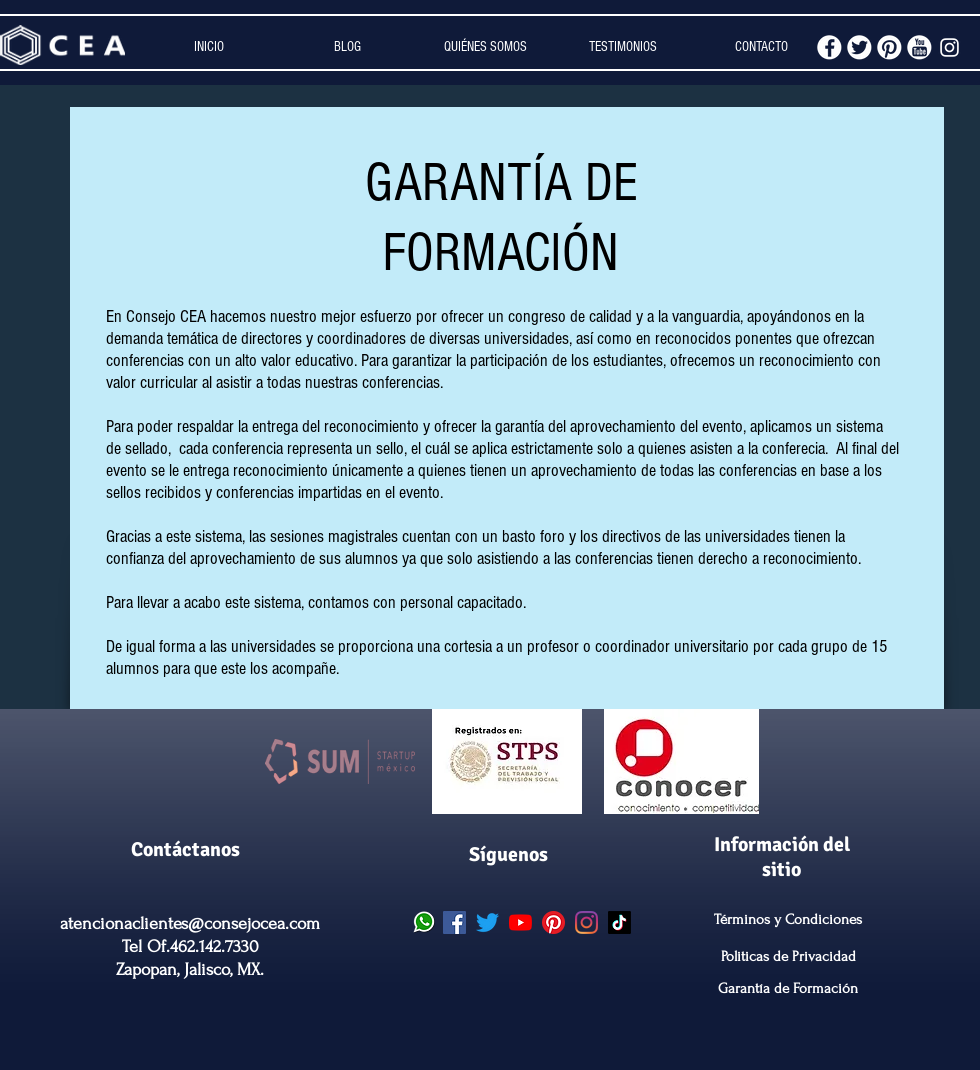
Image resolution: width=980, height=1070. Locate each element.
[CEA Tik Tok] (619, 922)
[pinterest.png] (889, 47)
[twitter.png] (859, 47)
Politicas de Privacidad (788, 956)
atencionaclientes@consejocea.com (190, 923)
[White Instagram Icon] (949, 47)
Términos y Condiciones (788, 919)
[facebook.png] (829, 47)
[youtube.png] (919, 47)
